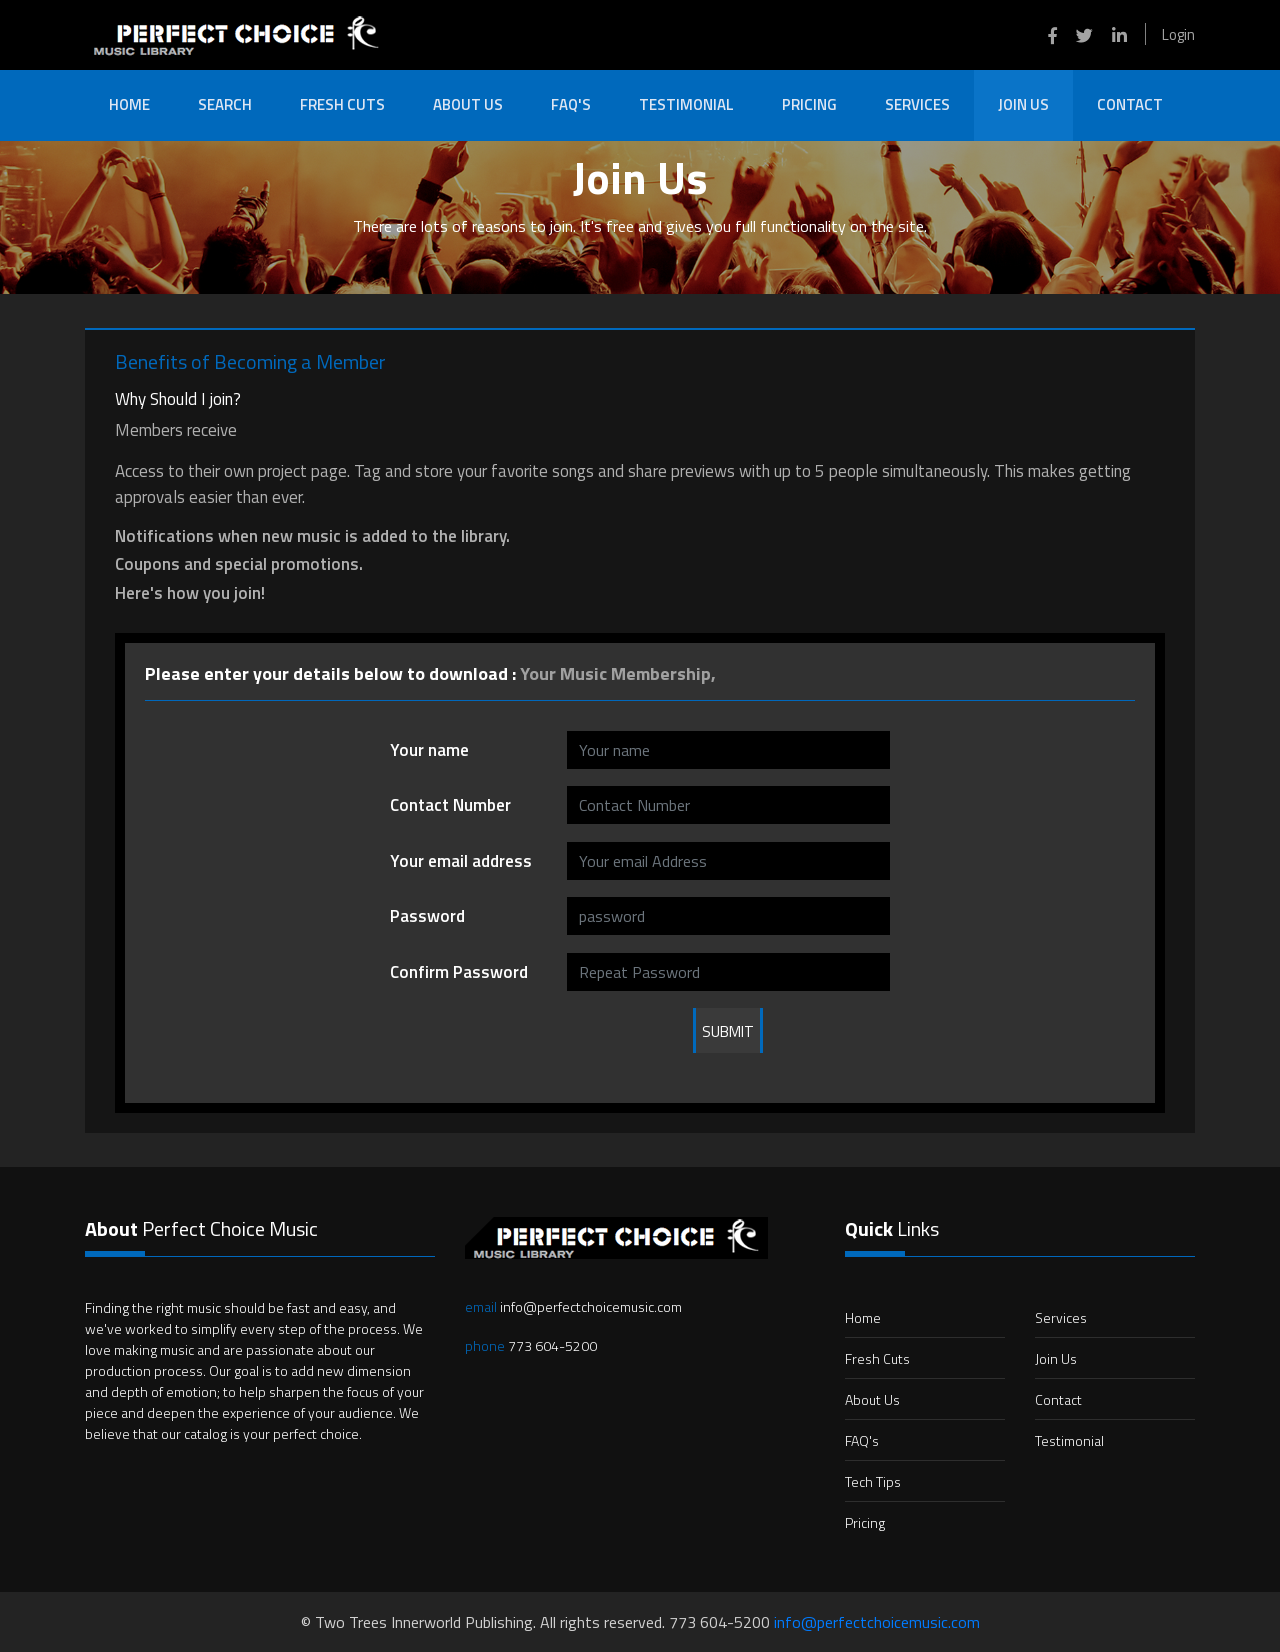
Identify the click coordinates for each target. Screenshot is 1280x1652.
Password (427, 916)
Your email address (461, 861)
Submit (728, 1031)
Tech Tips (873, 1481)
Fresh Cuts (342, 104)
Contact (1130, 104)
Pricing (809, 104)
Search (225, 104)
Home (129, 104)
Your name (429, 750)
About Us (468, 104)
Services (917, 104)
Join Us (1023, 104)
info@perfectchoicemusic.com (573, 1306)
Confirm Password (459, 972)
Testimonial (686, 104)
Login (1178, 34)
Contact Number (450, 805)
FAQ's (571, 104)
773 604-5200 (531, 1345)
